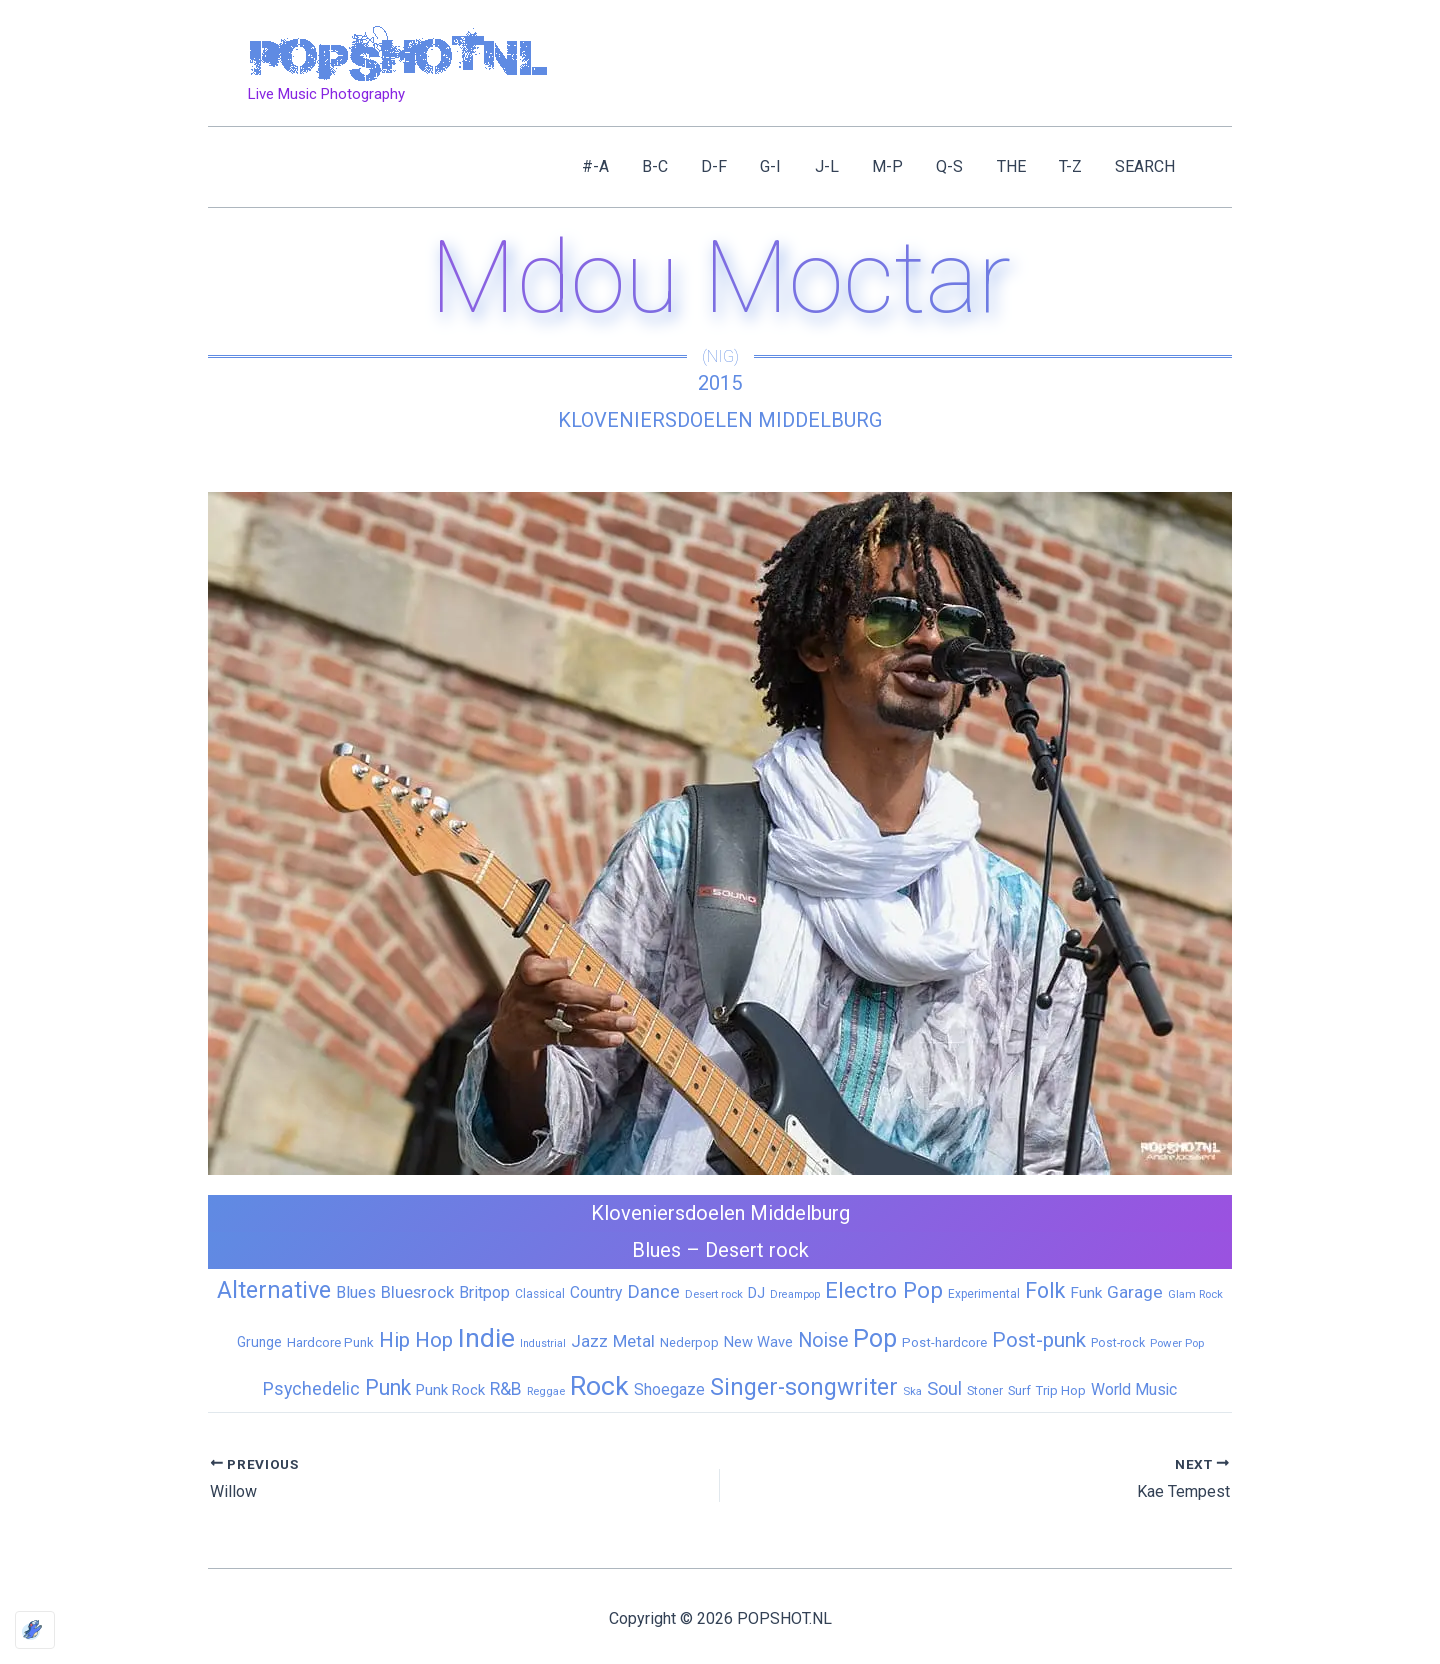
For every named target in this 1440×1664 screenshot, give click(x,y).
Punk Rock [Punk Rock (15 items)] (450, 1390)
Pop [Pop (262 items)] (875, 1338)
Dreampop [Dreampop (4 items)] (795, 1294)
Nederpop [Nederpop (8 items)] (689, 1342)
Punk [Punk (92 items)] (388, 1387)
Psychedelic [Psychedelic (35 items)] (311, 1388)
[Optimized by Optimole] (35, 1630)
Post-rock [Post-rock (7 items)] (1118, 1343)
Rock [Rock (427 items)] (599, 1386)
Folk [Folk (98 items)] (1045, 1290)
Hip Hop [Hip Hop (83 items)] (416, 1340)
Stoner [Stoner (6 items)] (985, 1391)
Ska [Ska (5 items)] (912, 1391)
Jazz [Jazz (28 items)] (589, 1341)
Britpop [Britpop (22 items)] (484, 1292)
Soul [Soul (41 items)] (944, 1388)
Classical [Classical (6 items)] (540, 1294)
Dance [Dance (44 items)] (653, 1292)
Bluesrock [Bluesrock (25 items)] (417, 1292)
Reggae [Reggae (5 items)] (546, 1391)
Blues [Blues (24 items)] (356, 1292)
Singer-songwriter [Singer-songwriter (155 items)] (804, 1387)
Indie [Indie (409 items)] (486, 1337)
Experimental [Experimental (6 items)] (984, 1294)
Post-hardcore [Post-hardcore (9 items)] (944, 1342)
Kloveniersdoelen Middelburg (720, 420)
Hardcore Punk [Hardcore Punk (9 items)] (330, 1342)
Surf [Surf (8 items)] (1019, 1390)
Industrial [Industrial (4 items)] (543, 1343)
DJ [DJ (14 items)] (756, 1293)
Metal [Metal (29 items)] (634, 1341)
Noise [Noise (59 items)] (823, 1340)
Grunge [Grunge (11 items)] (259, 1342)
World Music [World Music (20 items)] (1134, 1389)
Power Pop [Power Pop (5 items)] (1177, 1343)
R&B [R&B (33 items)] (506, 1389)
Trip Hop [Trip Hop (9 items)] (1061, 1390)
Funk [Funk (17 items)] (1086, 1293)
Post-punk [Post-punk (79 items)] (1039, 1340)
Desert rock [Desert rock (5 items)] (714, 1294)
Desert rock (757, 1250)
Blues (656, 1250)
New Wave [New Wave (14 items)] (758, 1342)
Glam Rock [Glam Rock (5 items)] (1195, 1294)
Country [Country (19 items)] (596, 1292)
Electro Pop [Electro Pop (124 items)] (884, 1290)
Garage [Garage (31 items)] (1135, 1292)
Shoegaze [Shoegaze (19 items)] (669, 1389)
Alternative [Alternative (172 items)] (274, 1290)
